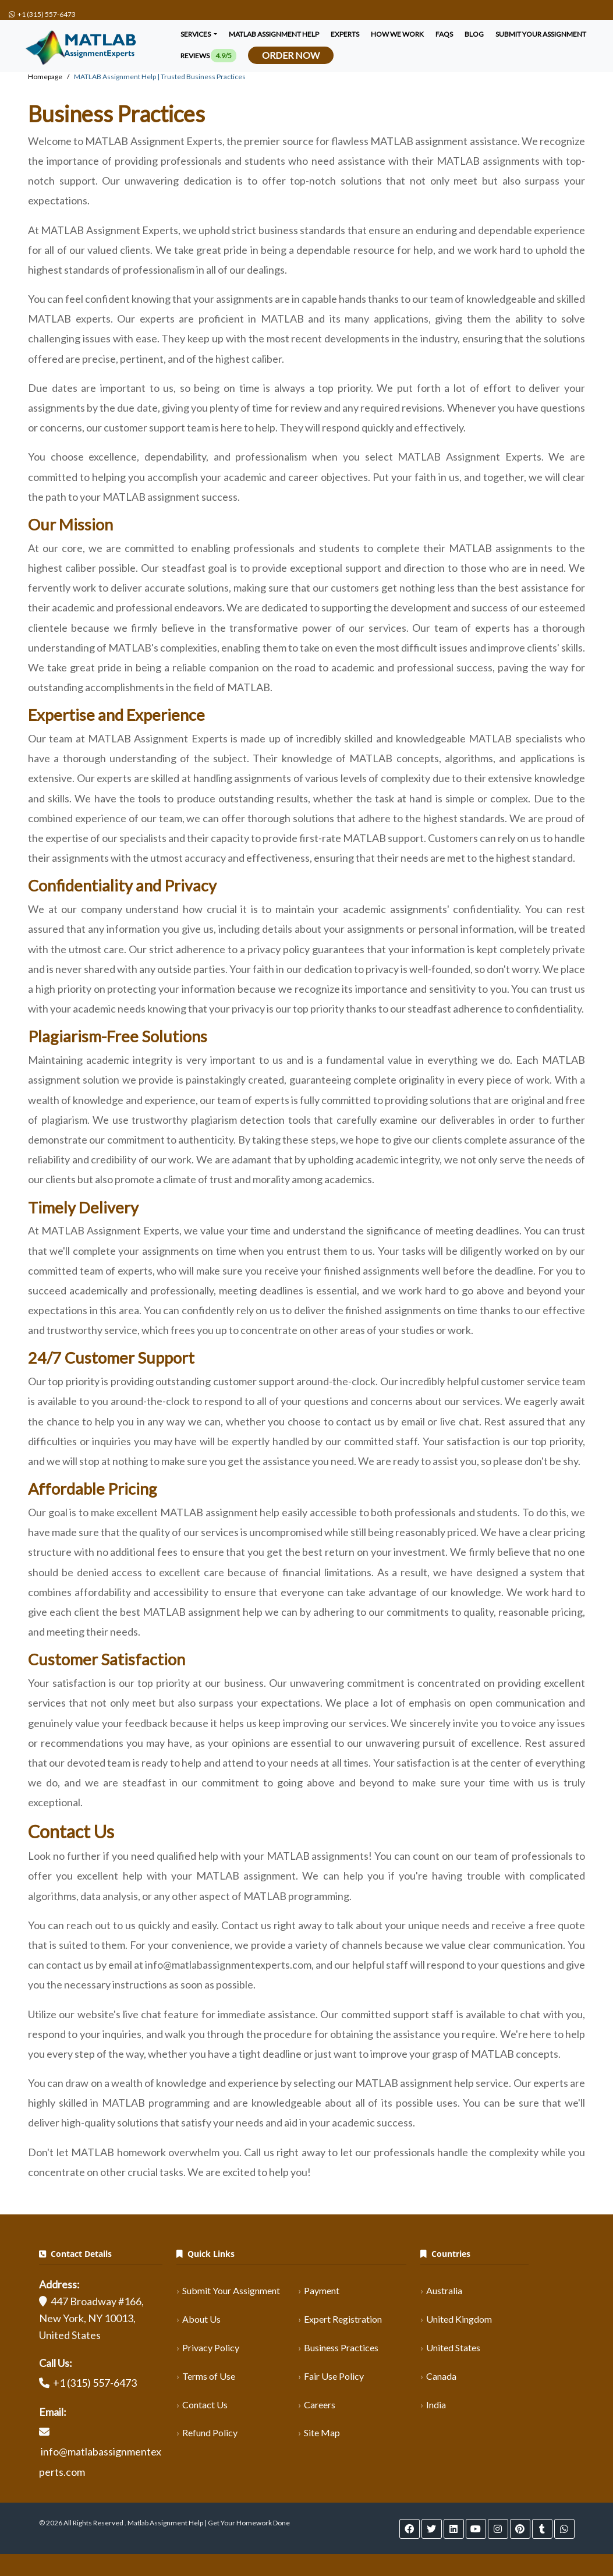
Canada (441, 2376)
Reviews (208, 55)
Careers (319, 2404)
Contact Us (205, 2404)
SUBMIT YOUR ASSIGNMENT (540, 34)
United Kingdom (459, 2318)
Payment (321, 2290)
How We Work (397, 34)
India (436, 2404)
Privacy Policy (210, 2347)
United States (453, 2347)
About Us (201, 2318)
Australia (444, 2290)
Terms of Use (208, 2376)
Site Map (322, 2432)
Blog (474, 34)
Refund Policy (210, 2432)
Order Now (291, 55)
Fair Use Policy (334, 2376)
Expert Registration (343, 2318)
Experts (345, 34)
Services (196, 34)
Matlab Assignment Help (274, 34)
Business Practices (341, 2347)
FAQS (444, 34)
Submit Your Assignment (231, 2290)
